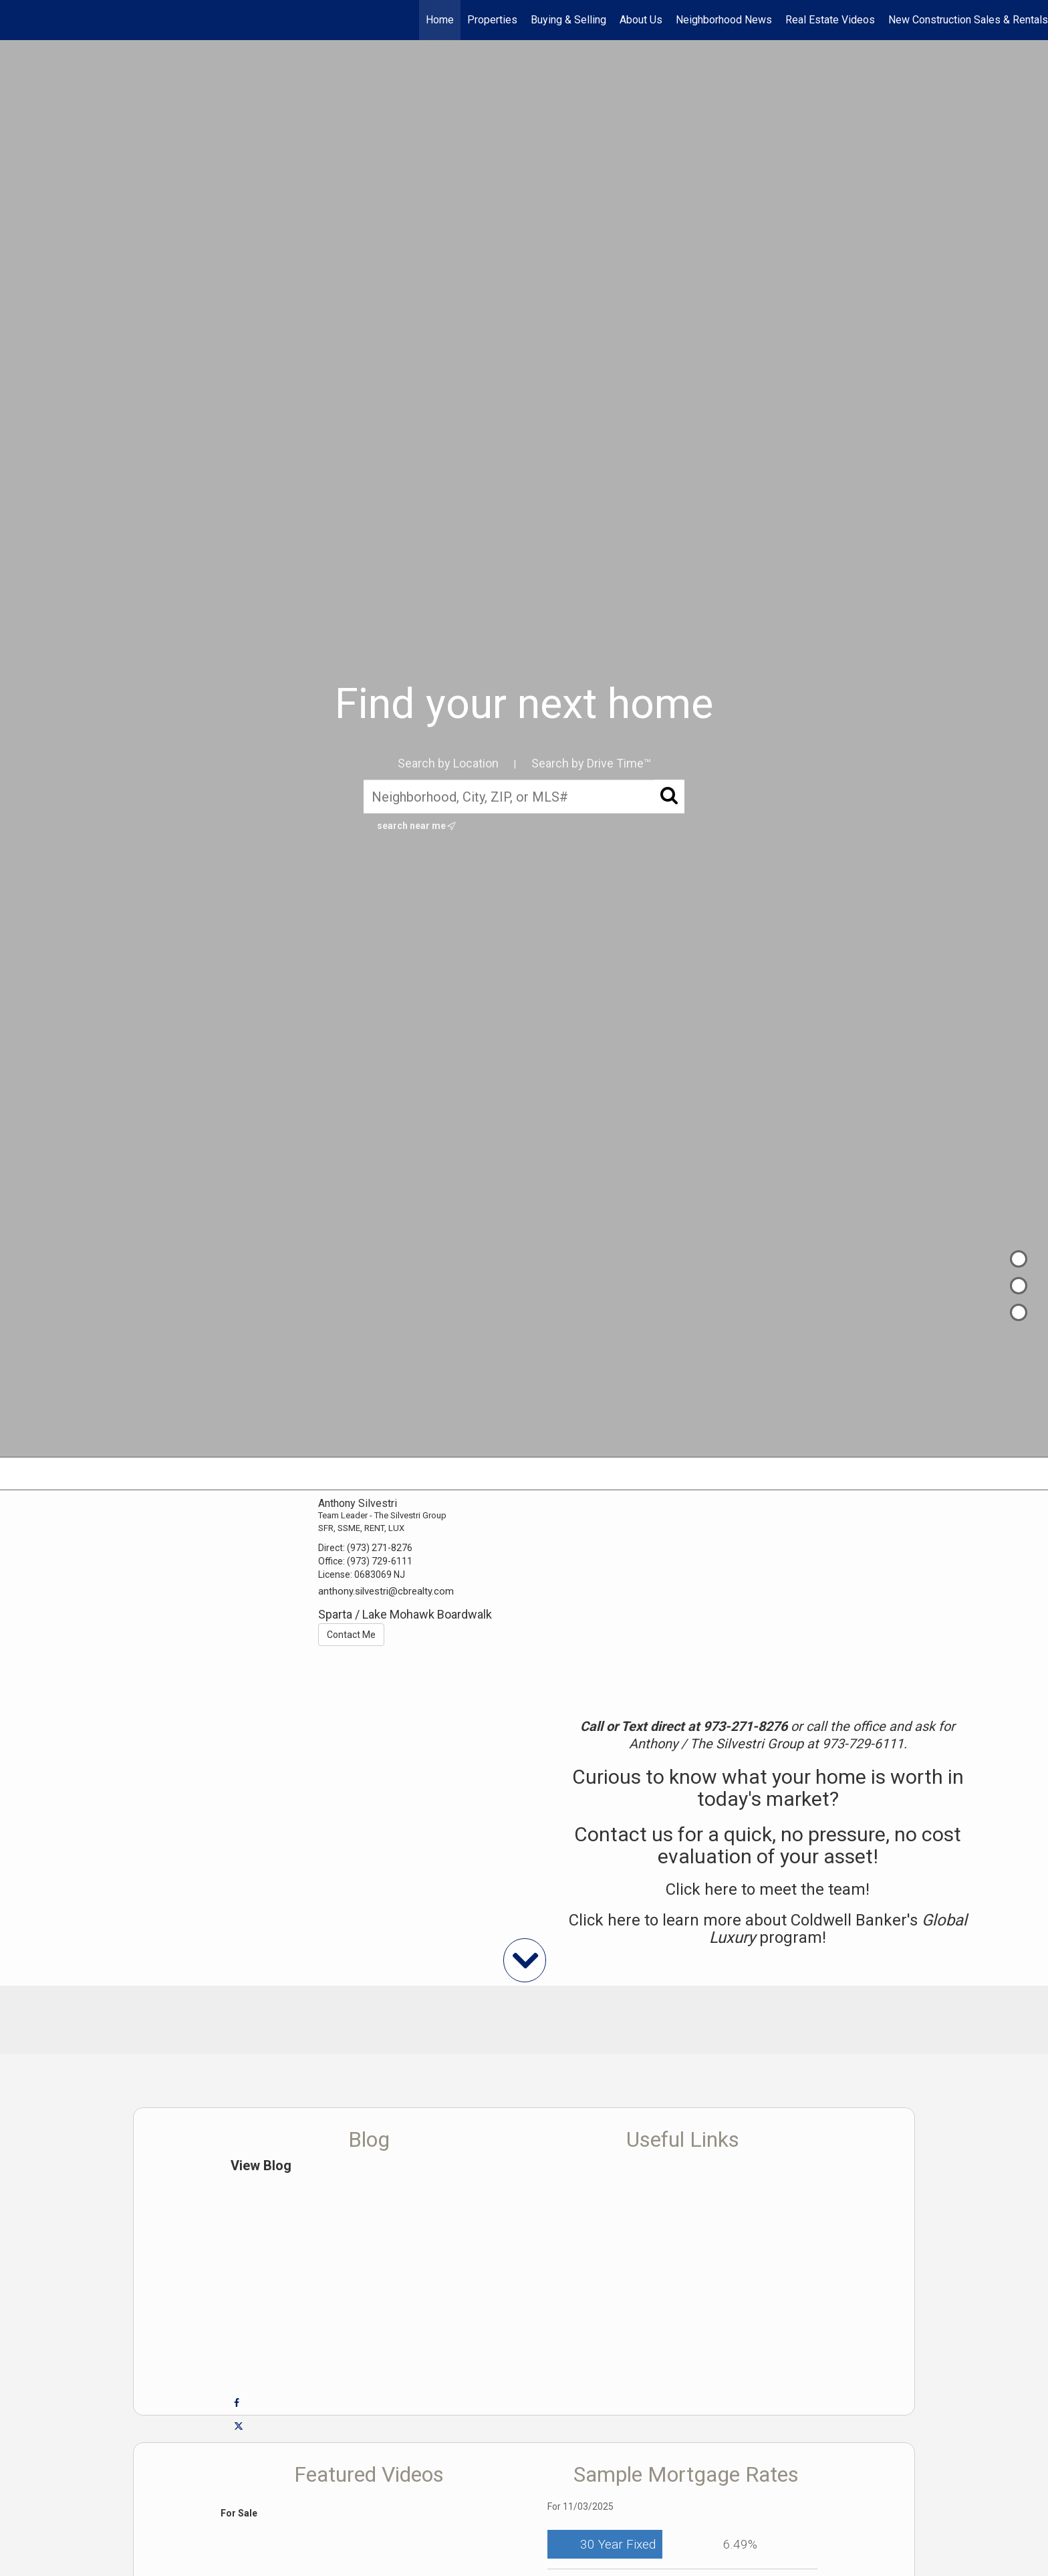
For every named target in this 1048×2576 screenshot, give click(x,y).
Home (440, 19)
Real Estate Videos (830, 19)
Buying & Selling (568, 19)
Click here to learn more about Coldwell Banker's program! (768, 1929)
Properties (492, 19)
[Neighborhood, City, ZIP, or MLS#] (524, 796)
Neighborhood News (724, 19)
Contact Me (351, 1634)
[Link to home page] (17, 20)
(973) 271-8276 (379, 1547)
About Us (641, 19)
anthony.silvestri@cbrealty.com (386, 1591)
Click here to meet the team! (768, 1889)
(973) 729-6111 (379, 1561)
